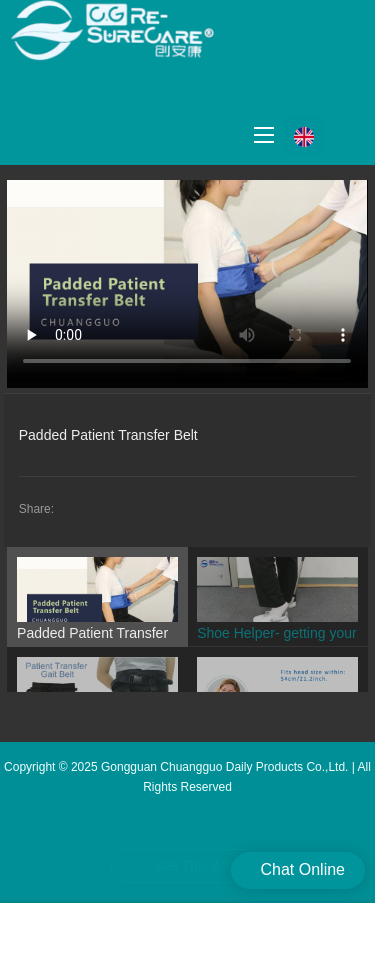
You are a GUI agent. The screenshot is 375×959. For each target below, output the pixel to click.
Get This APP (198, 866)
